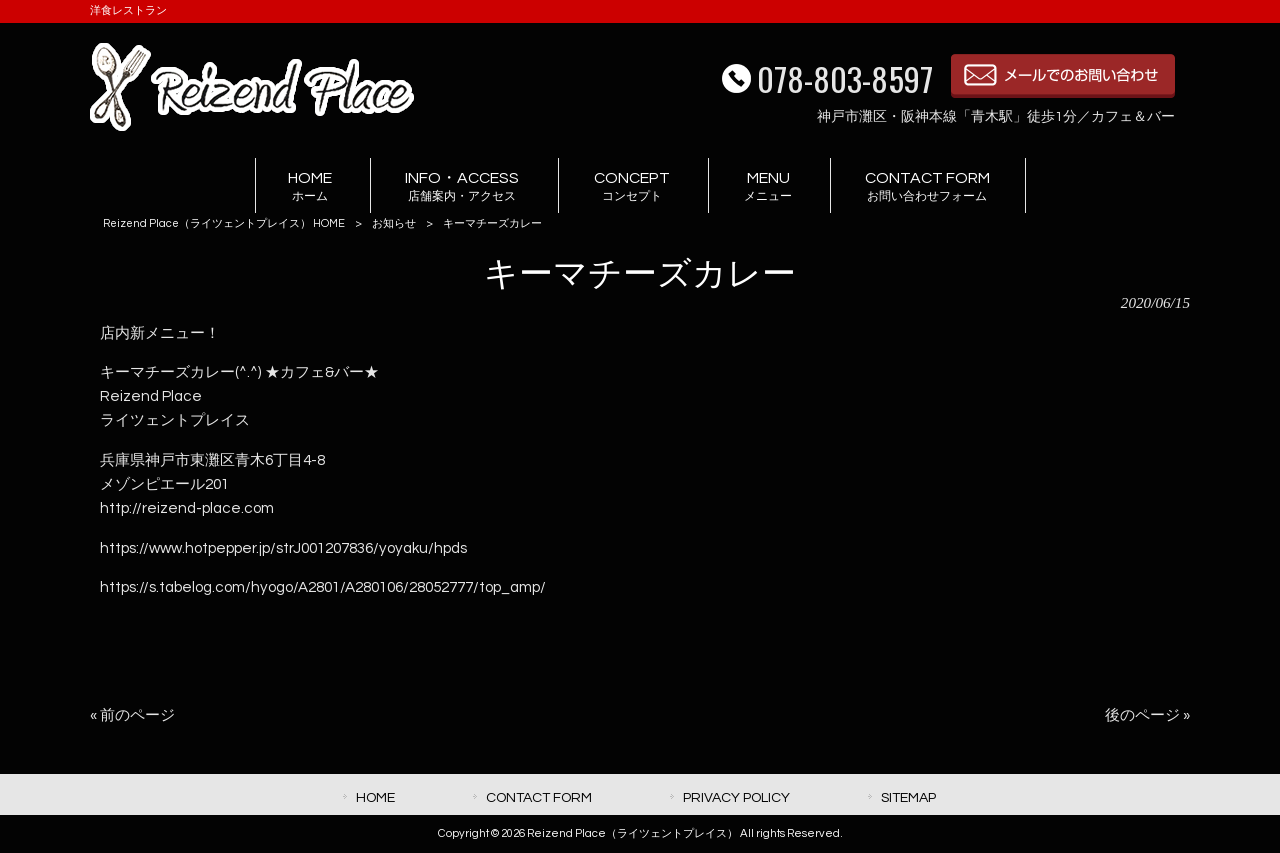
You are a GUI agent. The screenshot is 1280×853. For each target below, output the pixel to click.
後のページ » (1147, 715)
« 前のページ (132, 715)
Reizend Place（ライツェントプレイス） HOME (224, 223)
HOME (375, 797)
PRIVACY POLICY (736, 797)
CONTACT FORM (539, 797)
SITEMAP (908, 797)
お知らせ (394, 223)
